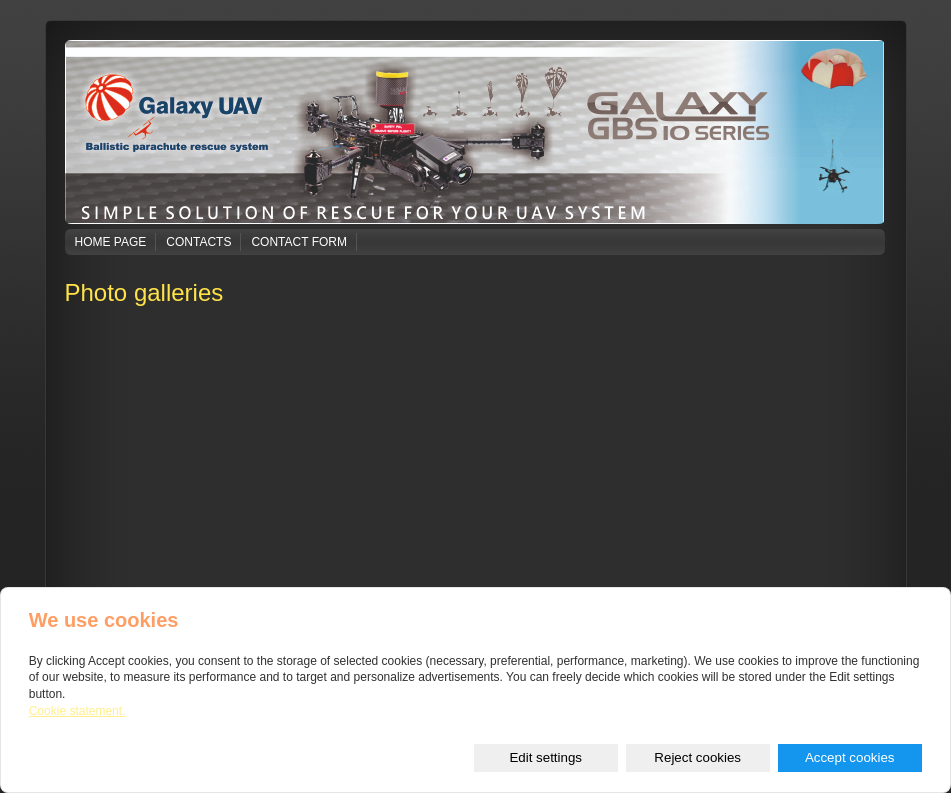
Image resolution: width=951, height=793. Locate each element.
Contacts (198, 242)
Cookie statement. (77, 711)
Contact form (299, 242)
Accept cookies (850, 757)
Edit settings (545, 757)
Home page (111, 242)
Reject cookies (697, 757)
